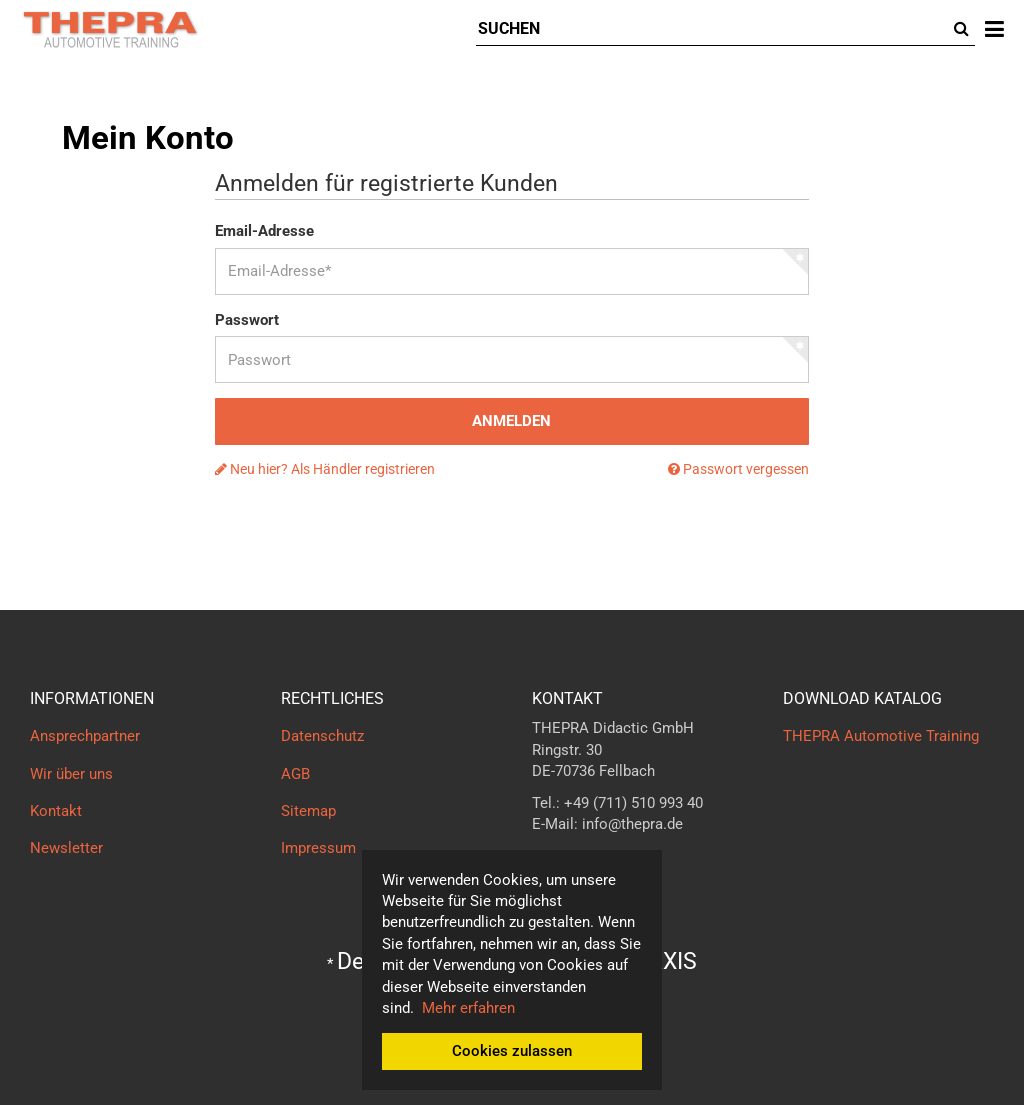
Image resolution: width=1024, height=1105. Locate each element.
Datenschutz (322, 736)
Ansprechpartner (85, 736)
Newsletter (66, 848)
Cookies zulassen (512, 1051)
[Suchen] (712, 29)
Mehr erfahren (468, 1008)
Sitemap (308, 811)
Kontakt (56, 811)
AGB (295, 774)
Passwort (247, 320)
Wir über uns (71, 774)
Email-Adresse (264, 231)
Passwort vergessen (738, 469)
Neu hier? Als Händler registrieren (325, 469)
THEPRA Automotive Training (881, 736)
